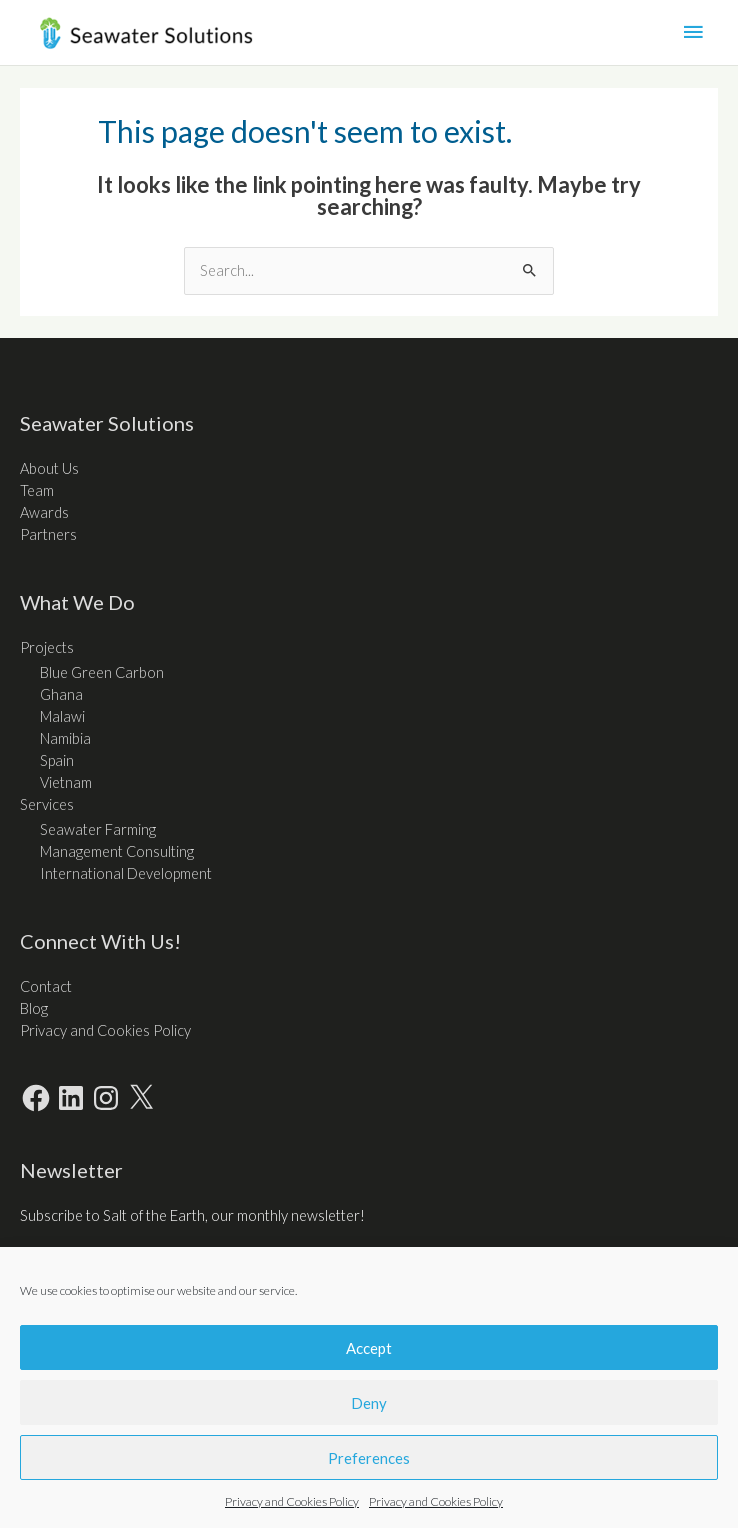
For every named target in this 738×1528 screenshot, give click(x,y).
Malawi (62, 716)
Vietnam (66, 782)
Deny (369, 1403)
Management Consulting (117, 851)
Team (37, 490)
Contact (46, 986)
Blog (34, 1008)
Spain (57, 760)
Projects (47, 647)
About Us (49, 468)
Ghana (61, 694)
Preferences (369, 1458)
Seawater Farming (98, 829)
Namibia (65, 738)
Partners (48, 534)
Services (47, 804)
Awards (44, 512)
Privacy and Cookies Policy (292, 1501)
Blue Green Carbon (102, 672)
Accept (369, 1348)
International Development (126, 873)
